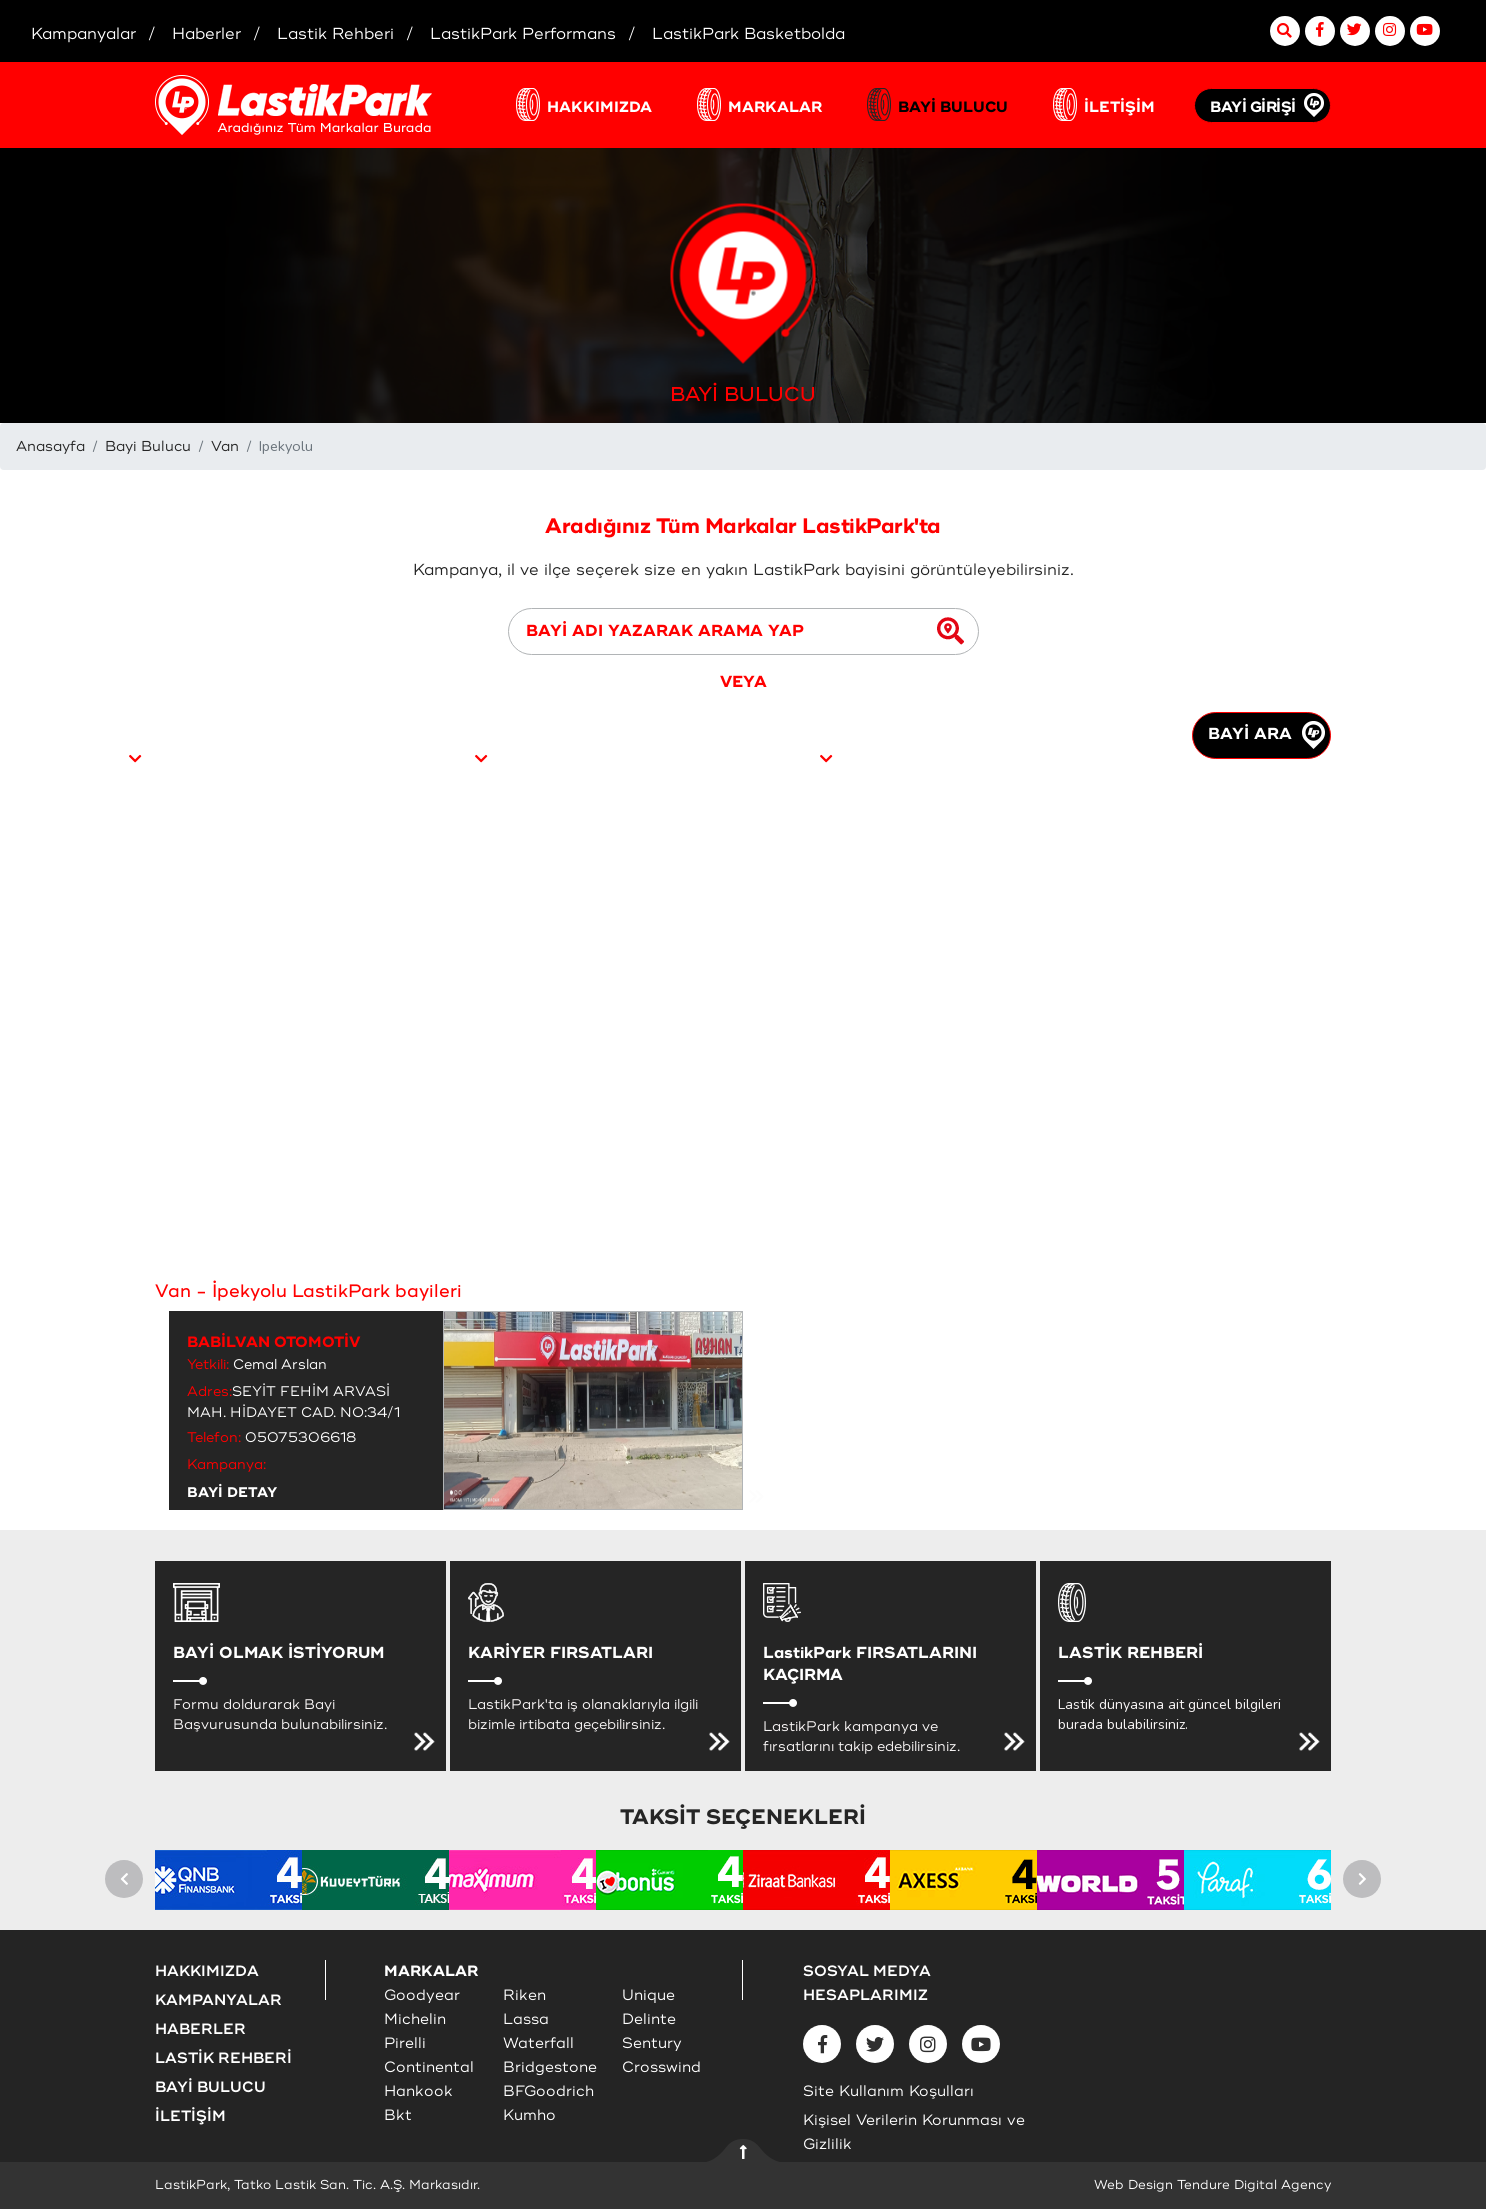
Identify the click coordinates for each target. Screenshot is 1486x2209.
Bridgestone (550, 2067)
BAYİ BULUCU (953, 107)
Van (225, 446)
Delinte (649, 2019)
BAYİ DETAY (232, 1492)
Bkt (398, 2115)
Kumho (529, 2115)
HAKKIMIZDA (599, 107)
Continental (429, 2067)
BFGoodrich (548, 2091)
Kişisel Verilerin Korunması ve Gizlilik (914, 2132)
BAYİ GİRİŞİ (1253, 107)
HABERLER (200, 2029)
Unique (648, 1995)
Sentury (652, 2043)
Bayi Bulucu (148, 446)
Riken (524, 1995)
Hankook (418, 2091)
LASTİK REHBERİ (223, 2058)
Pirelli (405, 2043)
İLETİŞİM (1119, 107)
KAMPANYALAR (218, 2000)
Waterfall (538, 2043)
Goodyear (422, 1995)
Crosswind (661, 2067)
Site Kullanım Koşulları (888, 2091)
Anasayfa (50, 446)
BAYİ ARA (1266, 735)
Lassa (526, 2019)
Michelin (415, 2019)
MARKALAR (775, 107)
